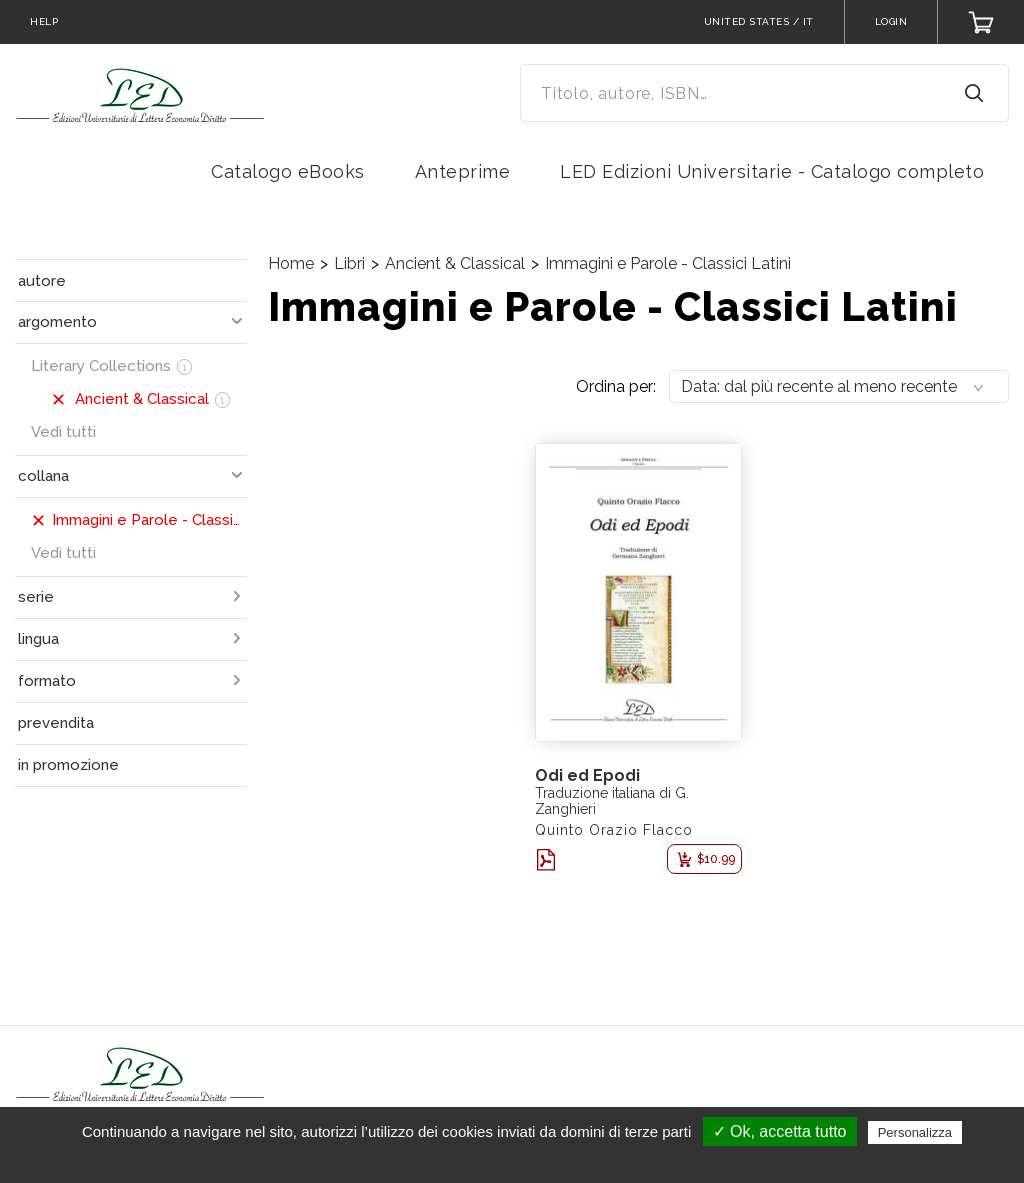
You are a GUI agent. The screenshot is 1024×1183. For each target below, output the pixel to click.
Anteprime (463, 171)
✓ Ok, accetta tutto (780, 1131)
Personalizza (915, 1132)
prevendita (56, 723)
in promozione (68, 765)
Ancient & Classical (455, 263)
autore (42, 281)
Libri (349, 263)
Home (291, 263)
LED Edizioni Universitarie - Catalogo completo (772, 171)
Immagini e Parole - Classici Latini (668, 263)
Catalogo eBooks (288, 171)
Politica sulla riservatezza (521, 1160)
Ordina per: (616, 386)
